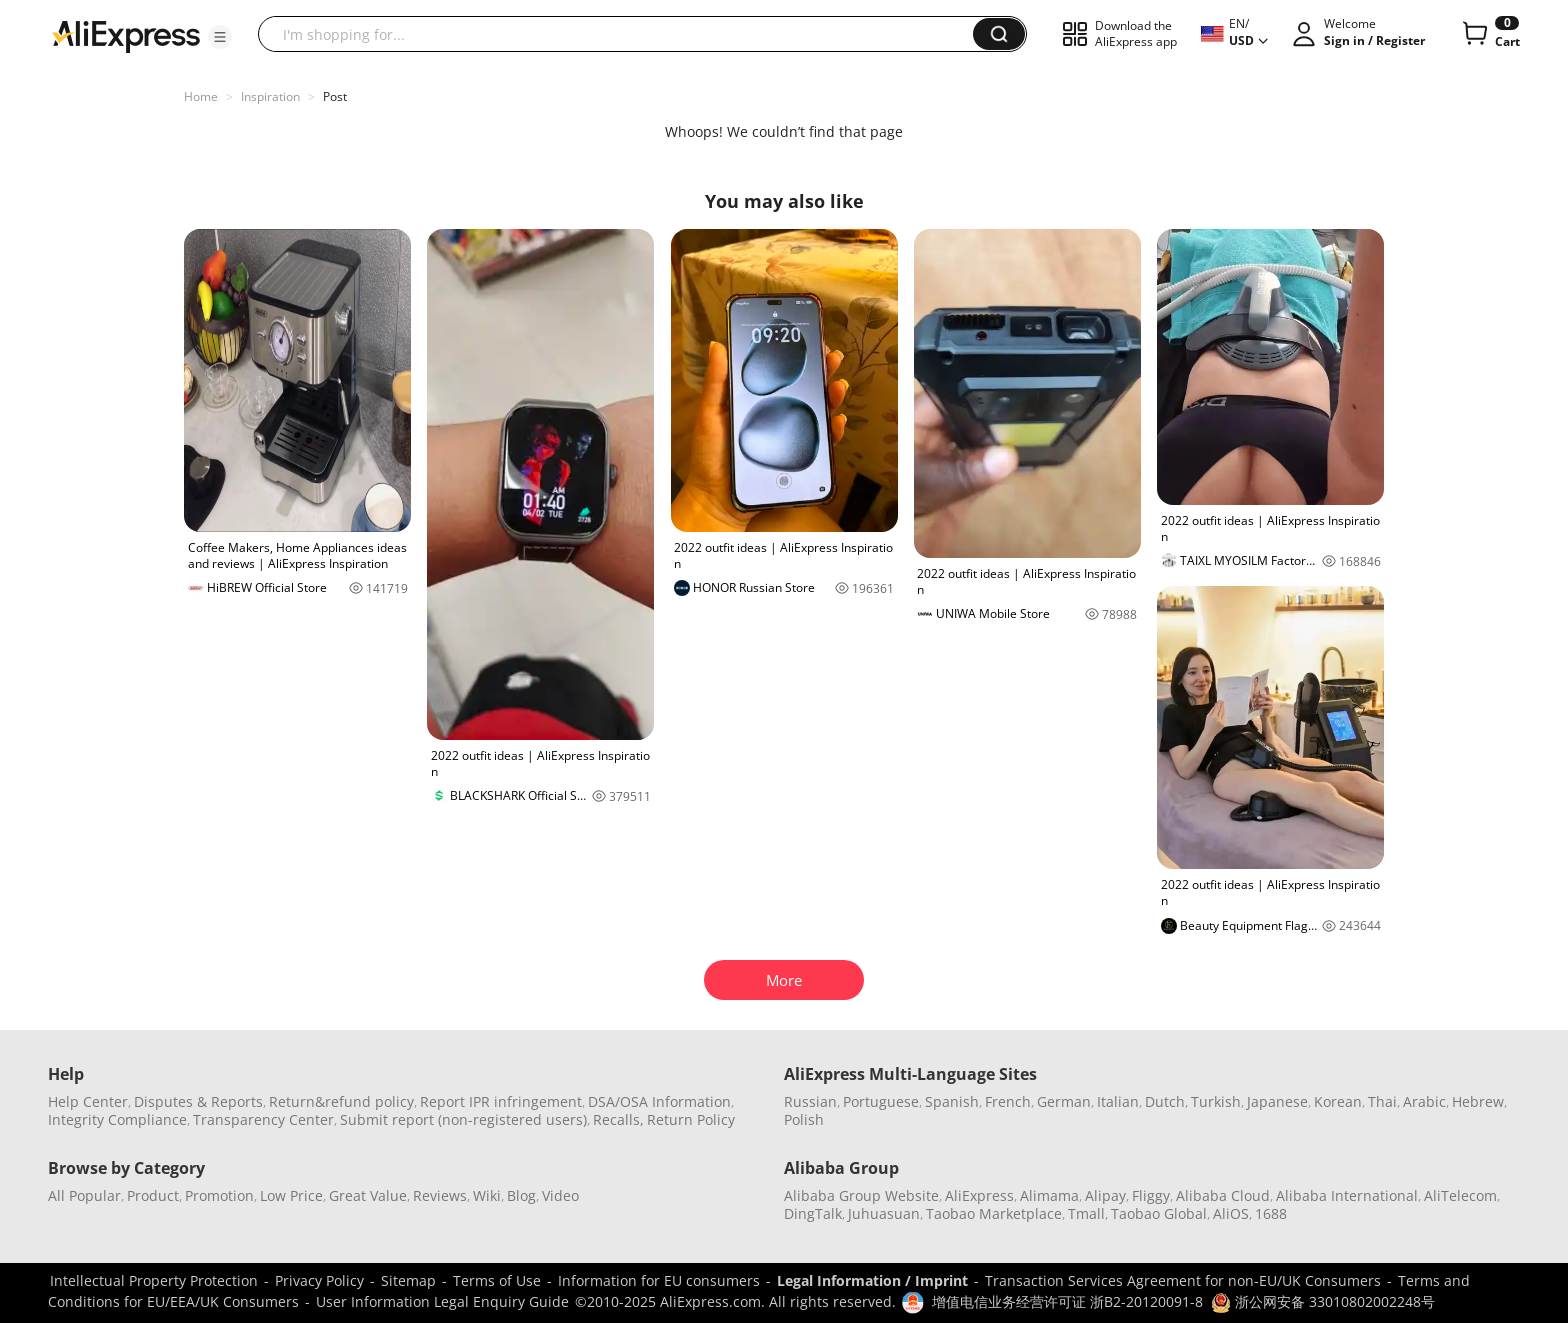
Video (560, 1195)
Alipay (1105, 1195)
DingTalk (813, 1213)
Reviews (440, 1195)
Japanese (1277, 1101)
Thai (1382, 1101)
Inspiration (270, 96)
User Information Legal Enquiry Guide (442, 1301)
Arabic (1424, 1101)
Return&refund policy (341, 1101)
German (1064, 1101)
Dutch (1165, 1101)
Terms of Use (497, 1280)
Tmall (1086, 1213)
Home (201, 96)
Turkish (1216, 1101)
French (1008, 1101)
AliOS (1231, 1213)
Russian (810, 1101)
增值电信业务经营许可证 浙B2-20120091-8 (1067, 1301)
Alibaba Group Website (861, 1195)
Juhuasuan (884, 1213)
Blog (521, 1195)
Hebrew (1478, 1101)
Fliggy (1151, 1195)
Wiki (487, 1195)
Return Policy (691, 1119)
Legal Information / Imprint (872, 1280)
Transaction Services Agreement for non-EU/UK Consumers (1183, 1280)
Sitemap (408, 1280)
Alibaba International (1347, 1195)
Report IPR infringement (501, 1101)
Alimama (1049, 1195)
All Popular (84, 1195)
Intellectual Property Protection (154, 1280)
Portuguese (881, 1101)
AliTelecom (1460, 1195)
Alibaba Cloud (1223, 1195)
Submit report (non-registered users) (463, 1119)
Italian (1118, 1101)
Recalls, (618, 1119)
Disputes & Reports (198, 1101)
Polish (804, 1119)
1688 (1271, 1213)
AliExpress (979, 1195)
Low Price (291, 1195)
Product (153, 1195)
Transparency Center (263, 1119)
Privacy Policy (319, 1280)
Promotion (219, 1195)
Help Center (88, 1101)
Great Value (368, 1195)
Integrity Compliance (117, 1119)
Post (335, 96)
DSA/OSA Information (659, 1101)
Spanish (952, 1101)
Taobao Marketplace (994, 1213)
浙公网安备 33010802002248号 (1323, 1301)
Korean (1338, 1101)
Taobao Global (1159, 1213)
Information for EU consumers (659, 1280)
